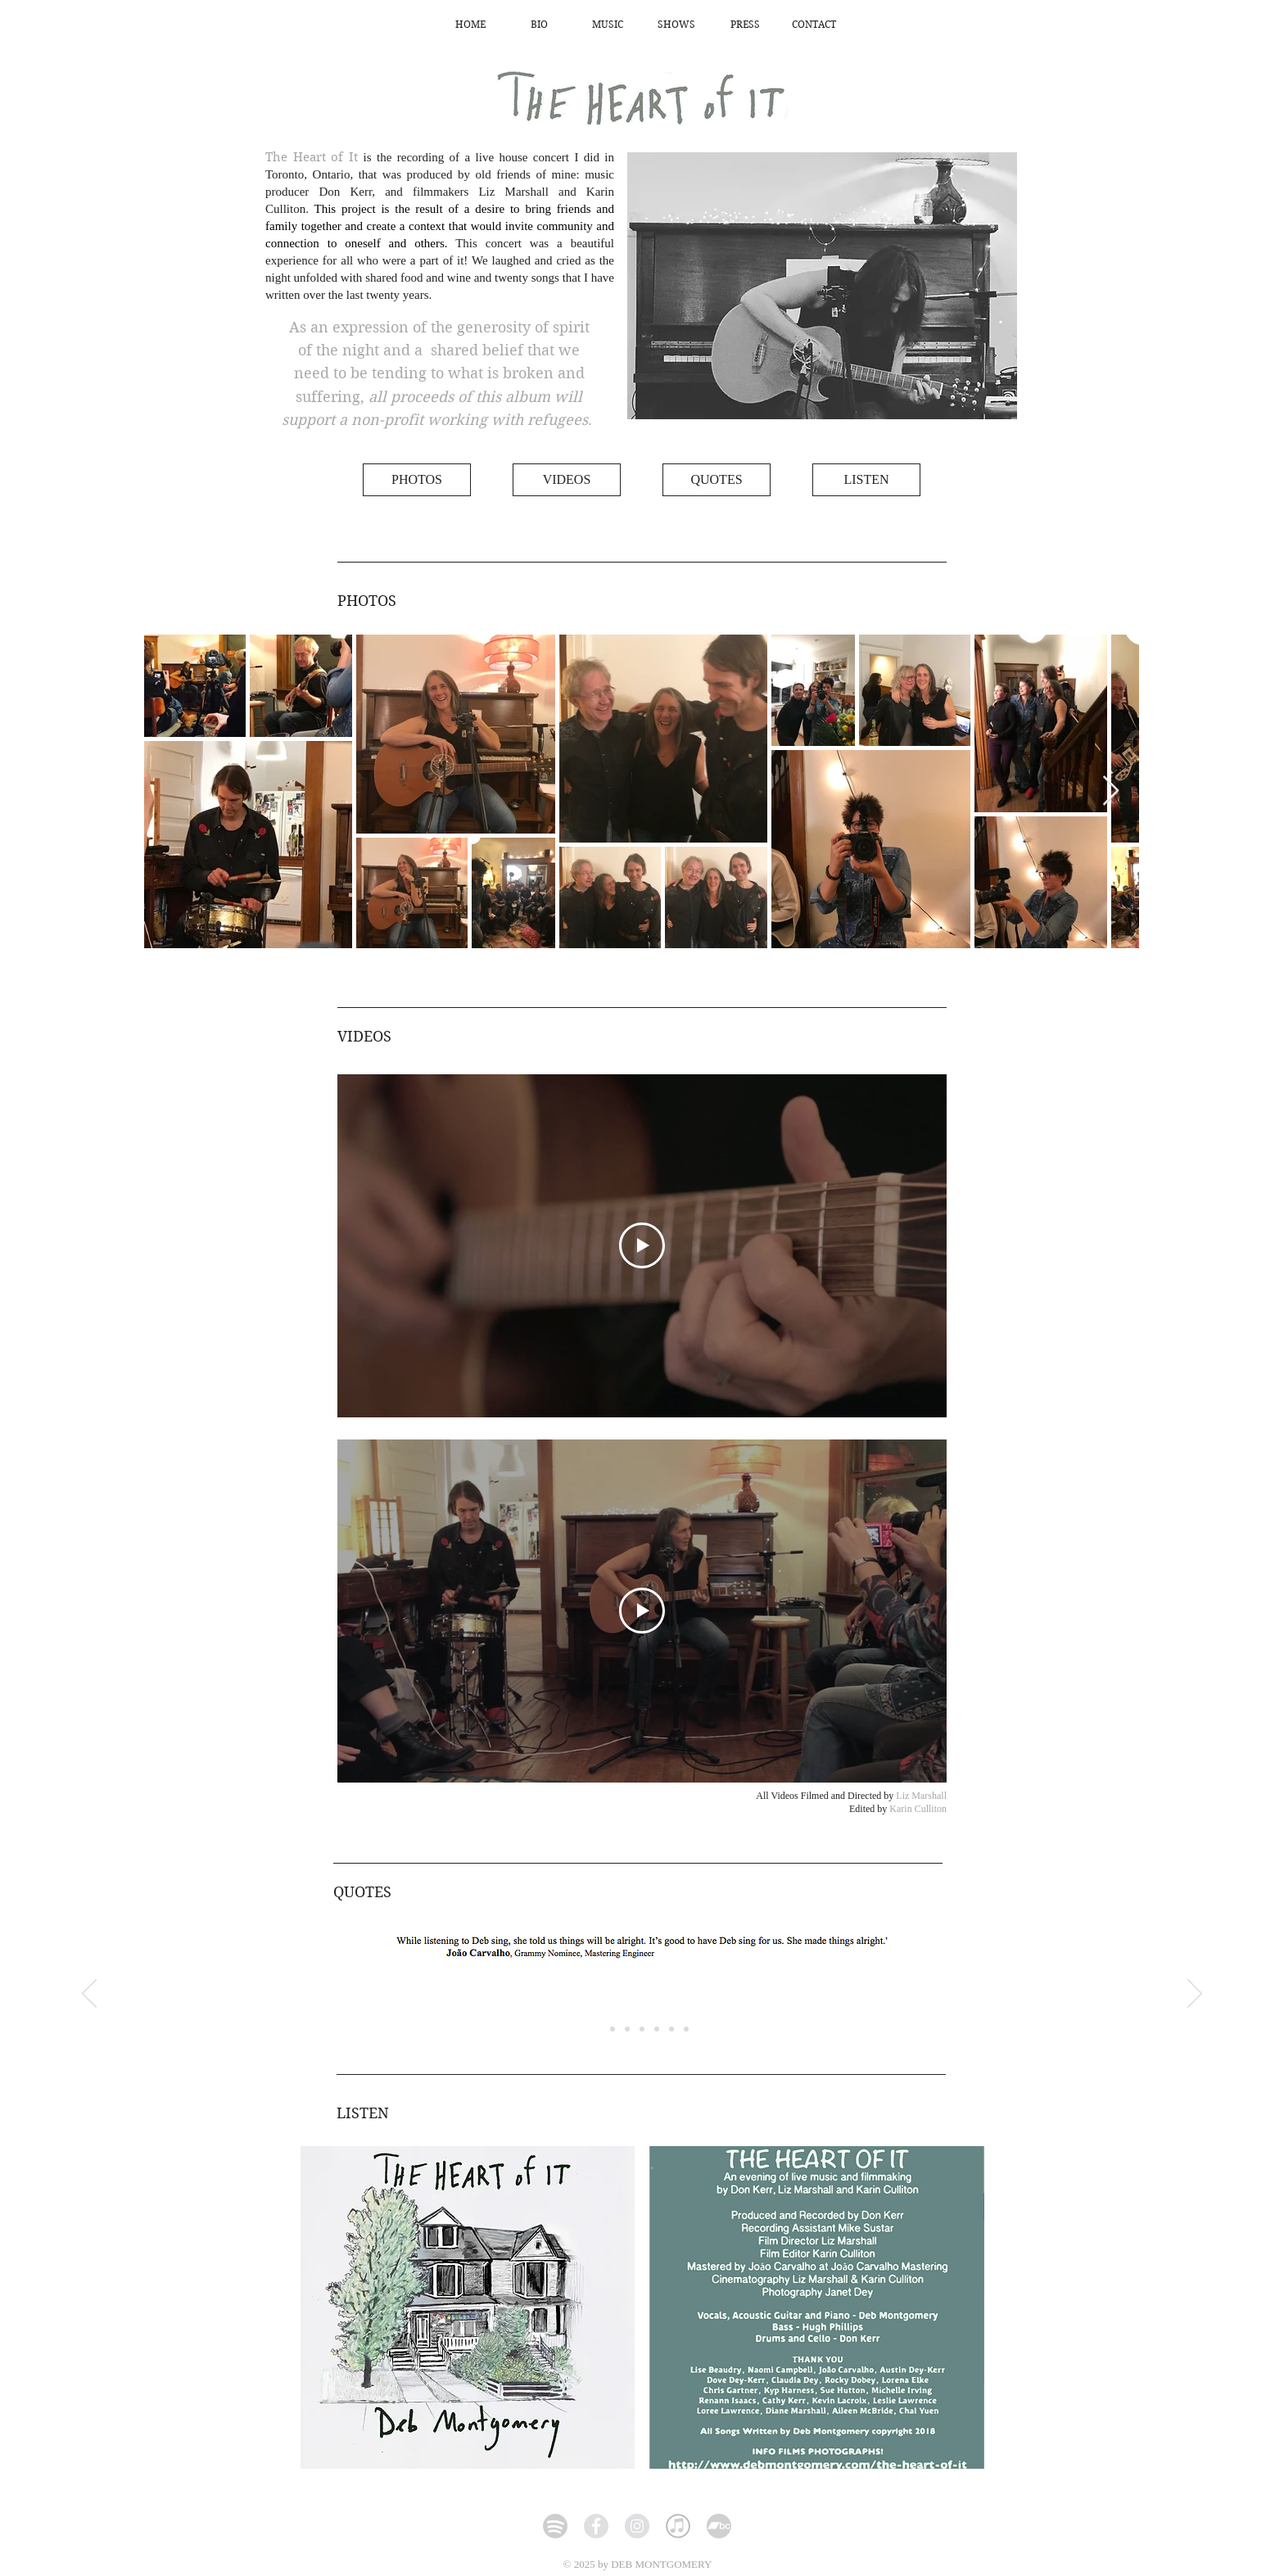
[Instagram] (637, 2526)
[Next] (1194, 1994)
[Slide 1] (686, 2029)
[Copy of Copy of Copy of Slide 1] (656, 2029)
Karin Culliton (918, 1808)
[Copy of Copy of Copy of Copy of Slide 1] (671, 2029)
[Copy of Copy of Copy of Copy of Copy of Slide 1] (597, 2029)
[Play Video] (642, 1245)
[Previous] (89, 1994)
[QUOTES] (716, 479)
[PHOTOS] (417, 479)
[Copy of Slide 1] (627, 2029)
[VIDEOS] (567, 479)
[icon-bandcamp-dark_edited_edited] (719, 2526)
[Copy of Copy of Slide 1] (642, 2029)
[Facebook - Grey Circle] (596, 2526)
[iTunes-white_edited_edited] (678, 2526)
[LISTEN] (866, 479)
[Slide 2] (612, 2029)
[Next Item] (1110, 791)
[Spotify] (555, 2526)
